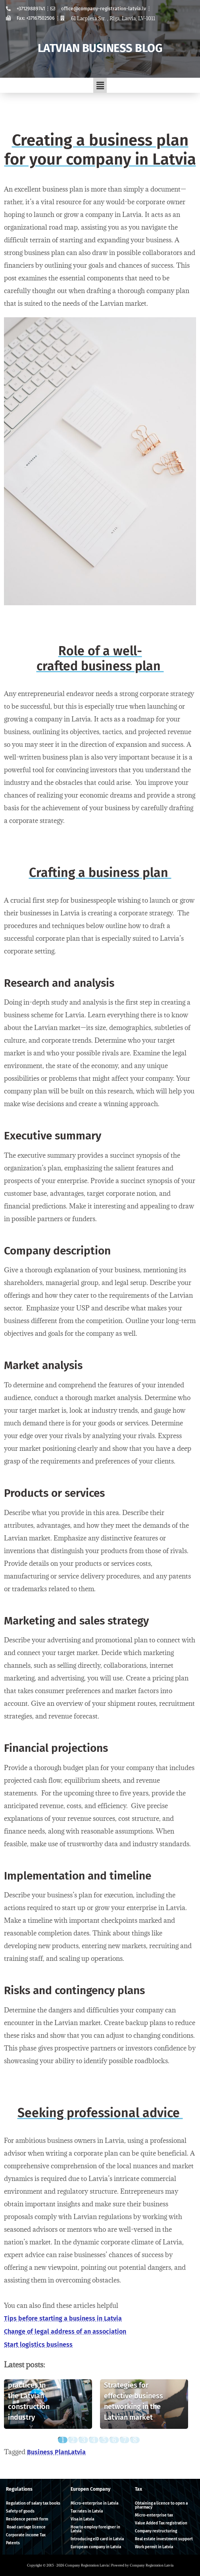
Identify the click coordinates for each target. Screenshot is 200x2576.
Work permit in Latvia (154, 2547)
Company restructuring (156, 2531)
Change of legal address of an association (65, 2331)
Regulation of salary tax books (33, 2503)
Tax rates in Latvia (87, 2511)
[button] (100, 85)
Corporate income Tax (26, 2535)
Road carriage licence (26, 2527)
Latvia (77, 2452)
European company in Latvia (96, 2547)
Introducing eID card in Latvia (97, 2539)
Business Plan (47, 2452)
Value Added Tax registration (161, 2523)
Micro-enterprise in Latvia (94, 2503)
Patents (13, 2543)
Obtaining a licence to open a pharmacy (161, 2505)
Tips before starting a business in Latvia (63, 2318)
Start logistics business (38, 2344)
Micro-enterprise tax (154, 2515)
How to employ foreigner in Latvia (95, 2529)
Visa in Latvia (82, 2519)
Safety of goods (20, 2511)
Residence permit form (27, 2519)
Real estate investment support (164, 2539)
